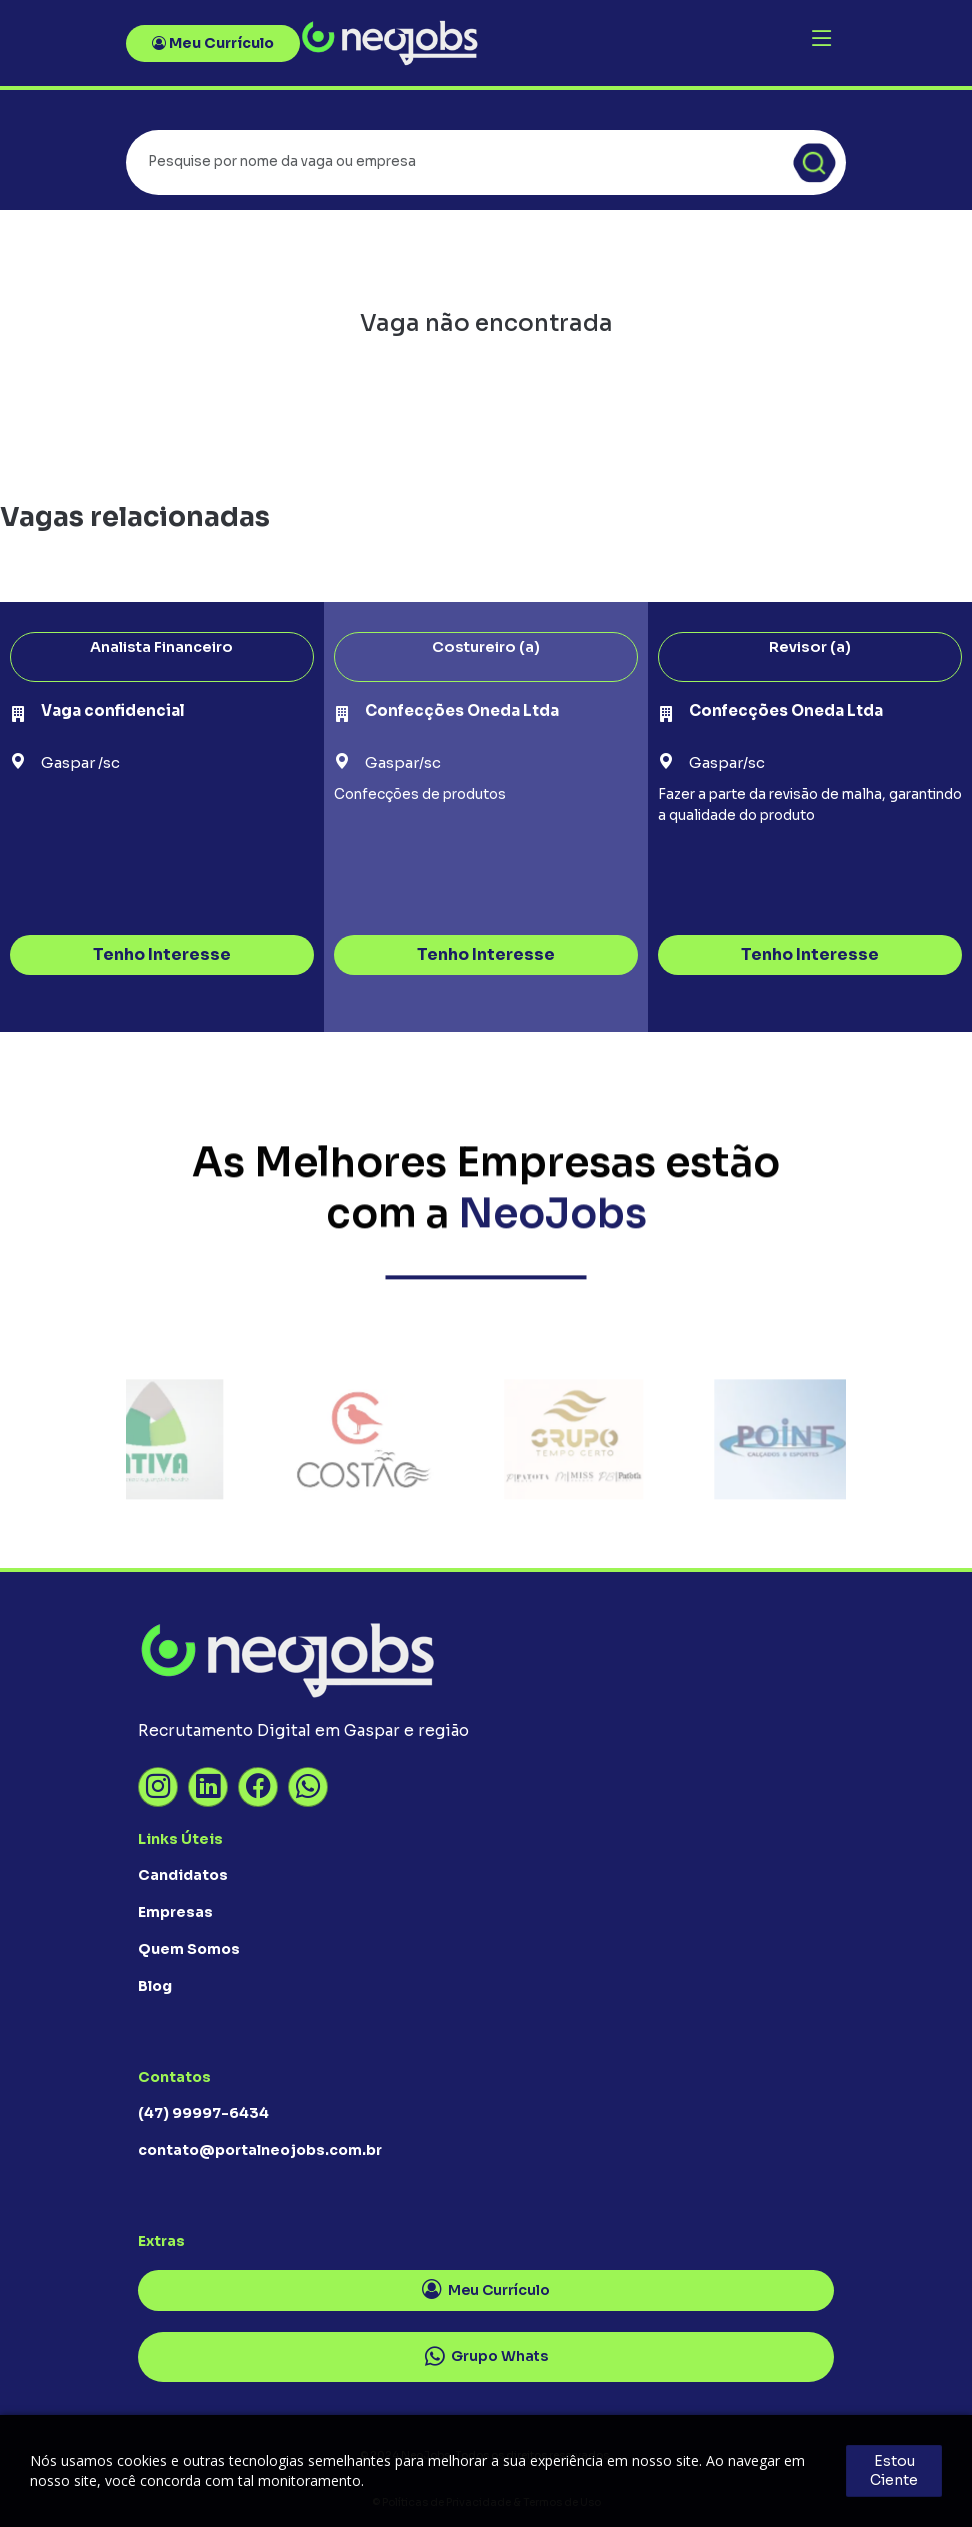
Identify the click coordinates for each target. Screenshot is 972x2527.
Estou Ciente (894, 2470)
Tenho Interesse (162, 954)
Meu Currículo (213, 43)
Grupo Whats (486, 2357)
